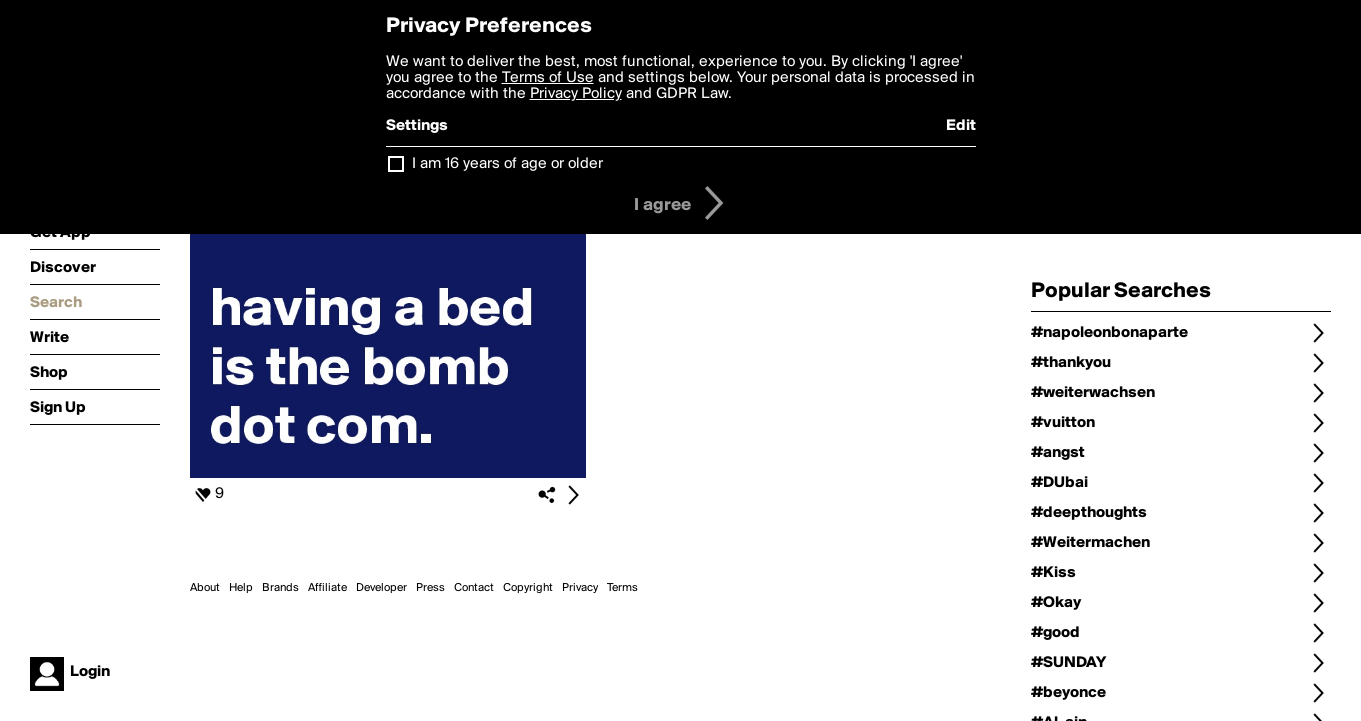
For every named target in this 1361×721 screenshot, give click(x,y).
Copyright (528, 588)
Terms (622, 588)
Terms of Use (548, 78)
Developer (381, 588)
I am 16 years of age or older (507, 164)
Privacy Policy (576, 94)
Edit (961, 126)
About (205, 588)
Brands (280, 588)
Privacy (580, 588)
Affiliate (327, 588)
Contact (474, 588)
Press (430, 588)
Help (241, 588)
